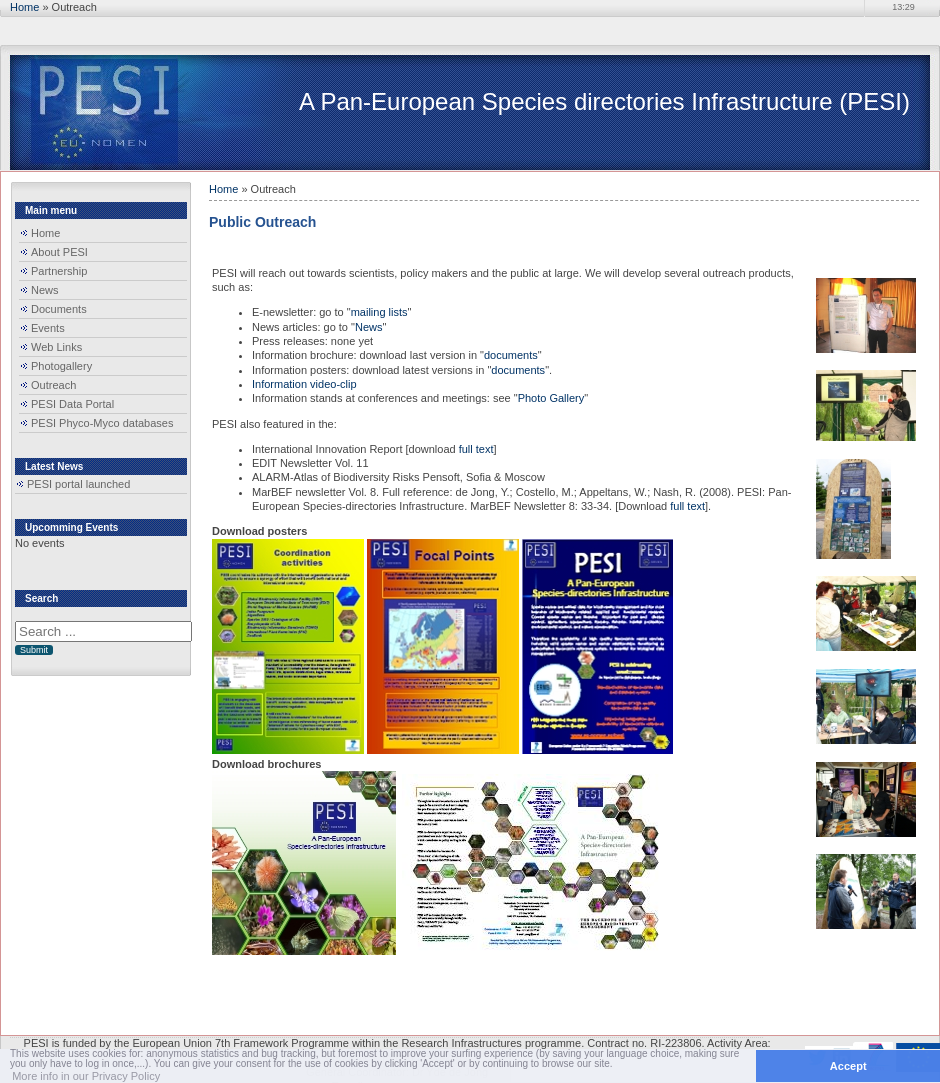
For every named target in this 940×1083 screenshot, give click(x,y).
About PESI (59, 252)
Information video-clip (304, 384)
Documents (59, 309)
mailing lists (379, 312)
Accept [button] (848, 1066)
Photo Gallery (551, 398)
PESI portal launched (78, 484)
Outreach (53, 385)
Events (48, 328)
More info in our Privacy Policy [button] (86, 1076)
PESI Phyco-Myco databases (102, 423)
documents (511, 355)
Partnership (59, 271)
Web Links (56, 347)
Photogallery (61, 366)
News (45, 290)
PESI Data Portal (72, 404)
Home (24, 7)
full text (475, 449)
